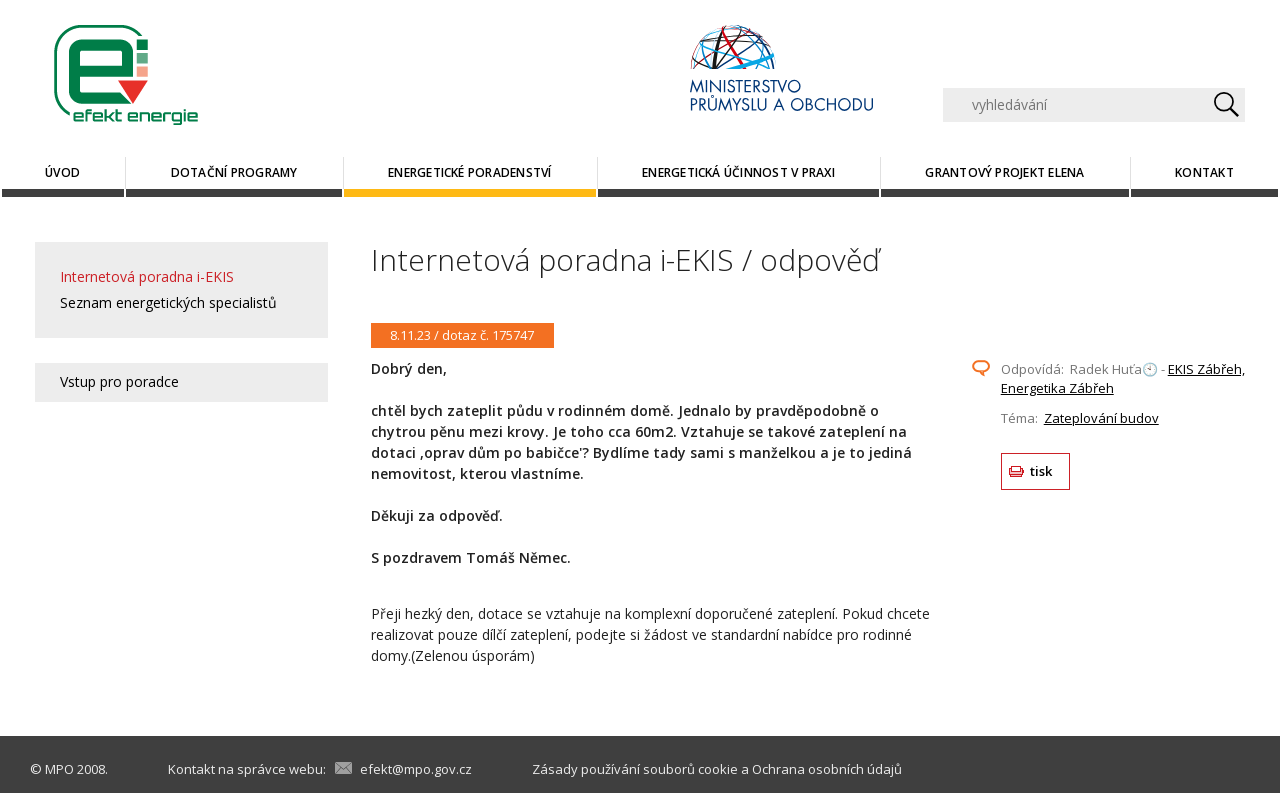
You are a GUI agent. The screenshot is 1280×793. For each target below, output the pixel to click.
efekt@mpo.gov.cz (416, 769)
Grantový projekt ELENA (1004, 172)
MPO (59, 769)
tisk (1041, 471)
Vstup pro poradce (119, 381)
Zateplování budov (1101, 418)
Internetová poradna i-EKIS (147, 276)
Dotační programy (234, 172)
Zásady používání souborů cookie (635, 769)
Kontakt (1204, 172)
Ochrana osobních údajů (827, 769)
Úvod (62, 172)
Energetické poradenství (470, 172)
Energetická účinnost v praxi (738, 172)
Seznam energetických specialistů (168, 302)
